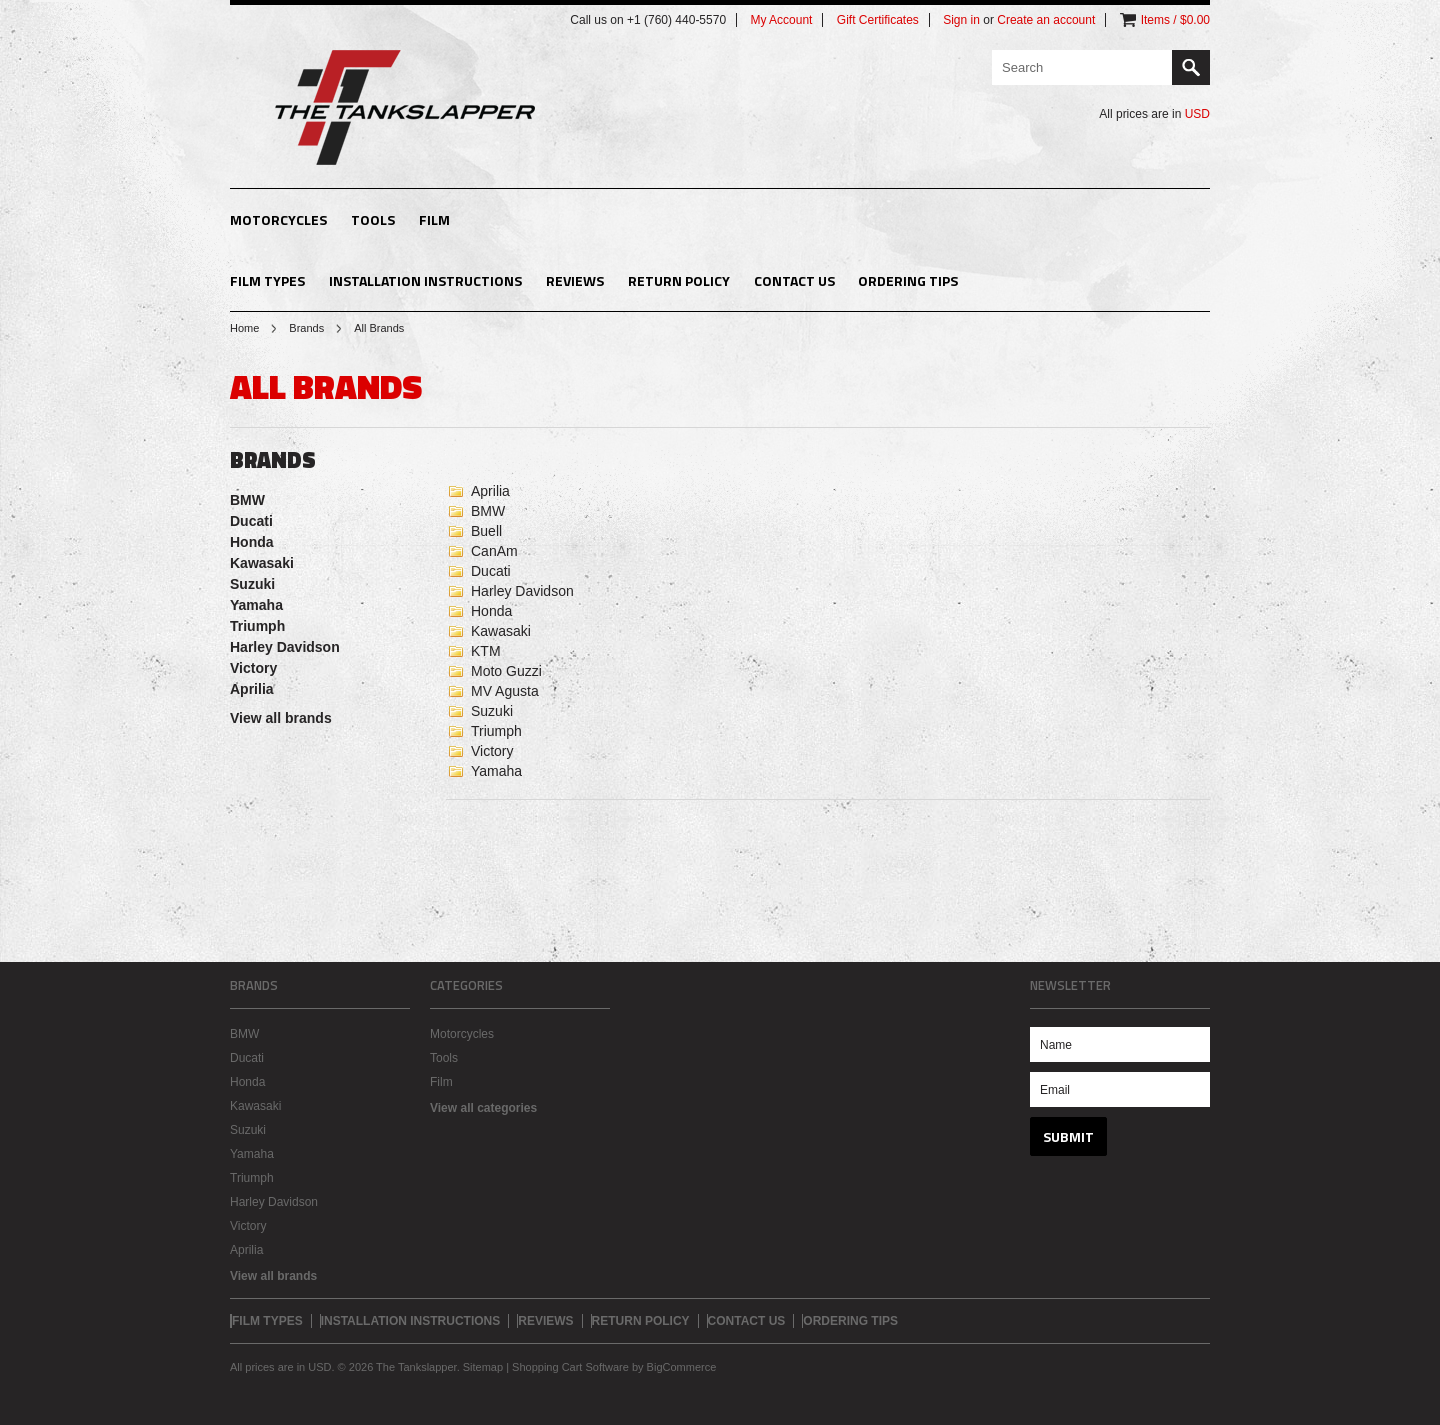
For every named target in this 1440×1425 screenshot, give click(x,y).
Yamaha (256, 605)
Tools (373, 219)
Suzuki (252, 584)
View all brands (281, 718)
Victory (253, 668)
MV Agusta (505, 691)
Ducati (251, 521)
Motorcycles (278, 219)
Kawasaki (262, 563)
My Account (781, 20)
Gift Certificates (878, 20)
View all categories (483, 1108)
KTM (486, 651)
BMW (247, 500)
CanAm (494, 551)
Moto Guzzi (506, 671)
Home (244, 328)
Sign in (961, 20)
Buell (486, 531)
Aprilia (252, 689)
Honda (252, 542)
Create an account (1046, 20)
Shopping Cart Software (570, 1367)
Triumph (257, 626)
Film (434, 219)
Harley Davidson (285, 647)
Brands (306, 328)
